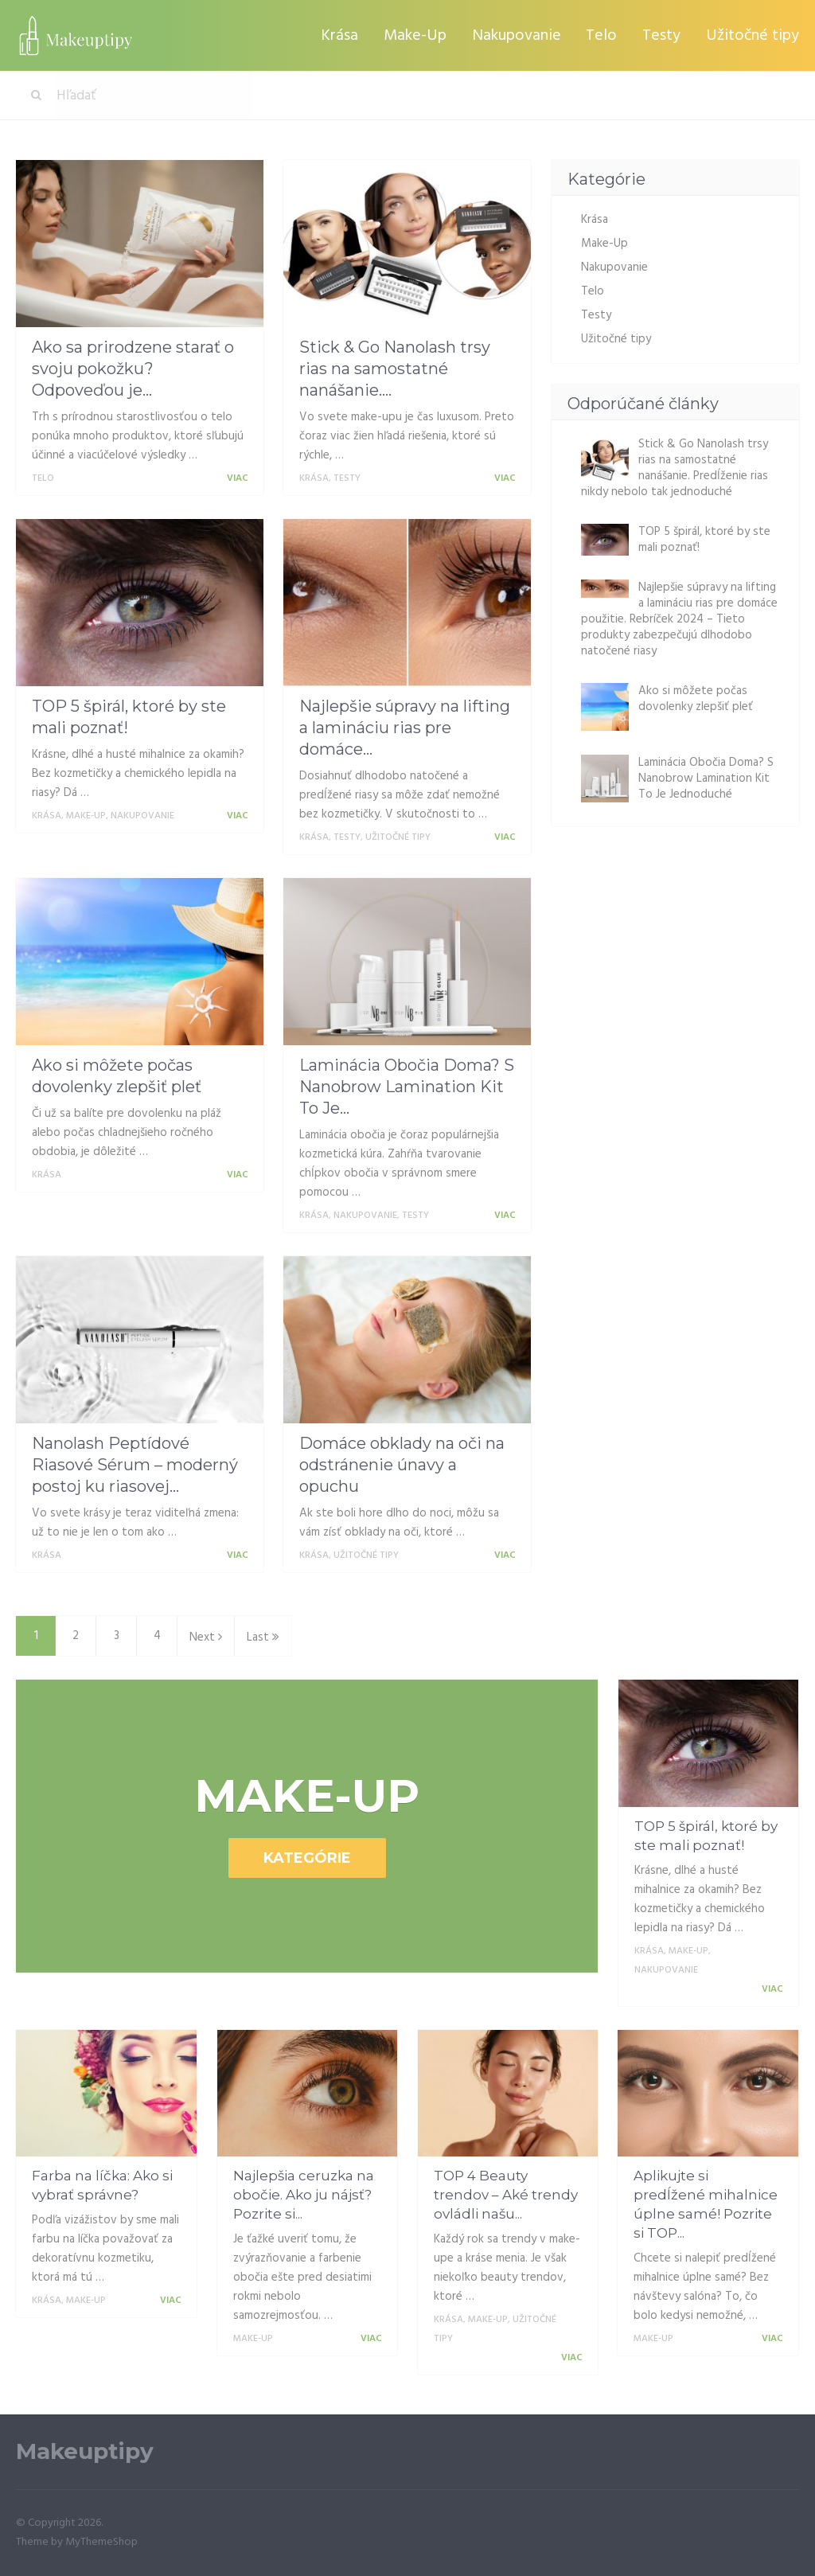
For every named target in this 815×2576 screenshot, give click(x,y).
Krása (346, 35)
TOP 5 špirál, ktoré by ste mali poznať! (704, 539)
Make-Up (420, 35)
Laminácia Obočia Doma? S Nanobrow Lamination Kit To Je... (406, 1087)
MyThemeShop (101, 2542)
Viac (240, 478)
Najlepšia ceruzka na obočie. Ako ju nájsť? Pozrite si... (303, 2195)
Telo (604, 35)
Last (263, 1637)
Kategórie (307, 1858)
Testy (663, 35)
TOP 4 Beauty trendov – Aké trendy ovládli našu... (506, 2195)
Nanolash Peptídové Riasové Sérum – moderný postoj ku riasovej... (135, 1465)
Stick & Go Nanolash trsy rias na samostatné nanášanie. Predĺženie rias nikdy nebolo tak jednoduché (674, 468)
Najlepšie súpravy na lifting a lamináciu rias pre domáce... (404, 728)
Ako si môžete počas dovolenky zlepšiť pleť (695, 698)
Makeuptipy (85, 2451)
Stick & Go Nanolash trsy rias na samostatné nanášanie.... (394, 369)
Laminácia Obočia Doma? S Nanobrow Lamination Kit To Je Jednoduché (706, 778)
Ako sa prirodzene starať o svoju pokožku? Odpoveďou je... (133, 369)
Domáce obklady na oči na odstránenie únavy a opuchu (402, 1465)
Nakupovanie (520, 35)
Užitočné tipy (752, 35)
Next (205, 1637)
